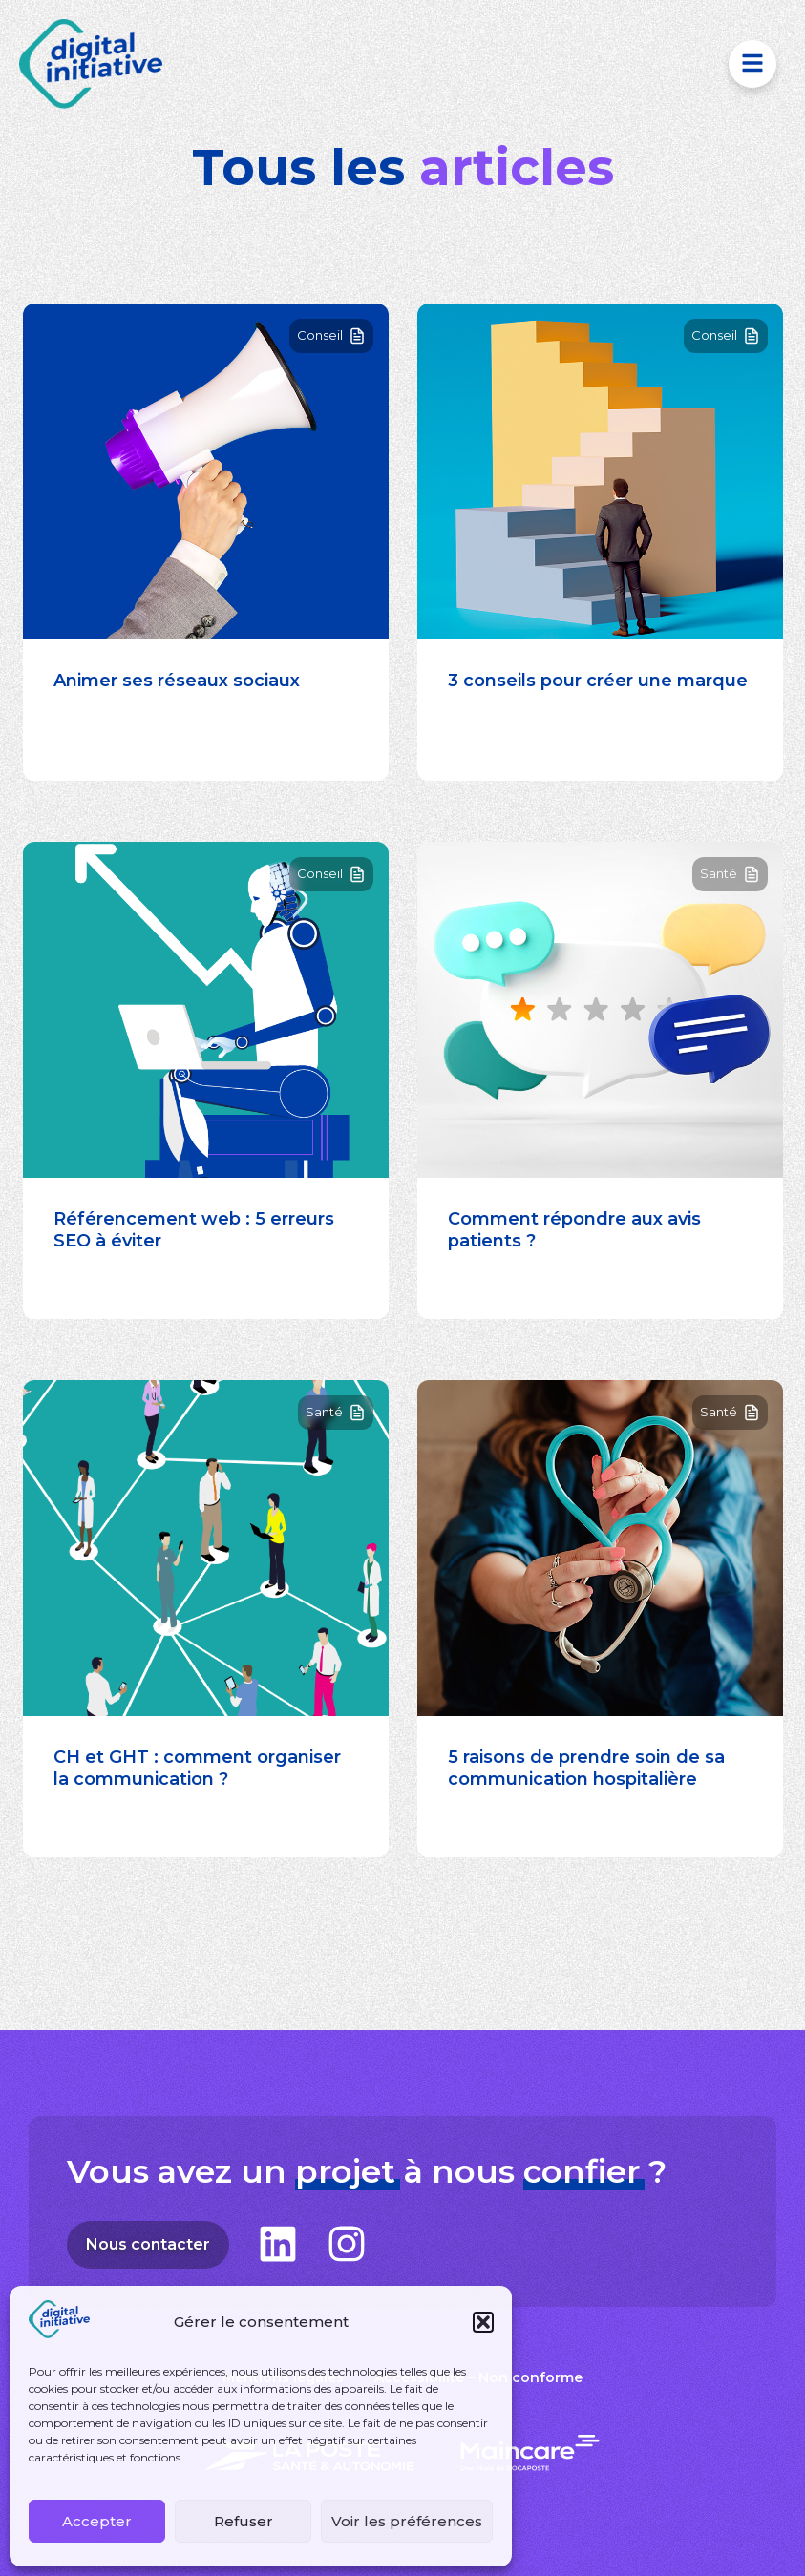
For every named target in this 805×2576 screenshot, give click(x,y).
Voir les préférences (406, 2521)
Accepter (97, 2521)
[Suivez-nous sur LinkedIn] (278, 2244)
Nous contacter (157, 2245)
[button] (483, 2322)
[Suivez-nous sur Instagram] (347, 2244)
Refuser (243, 2521)
